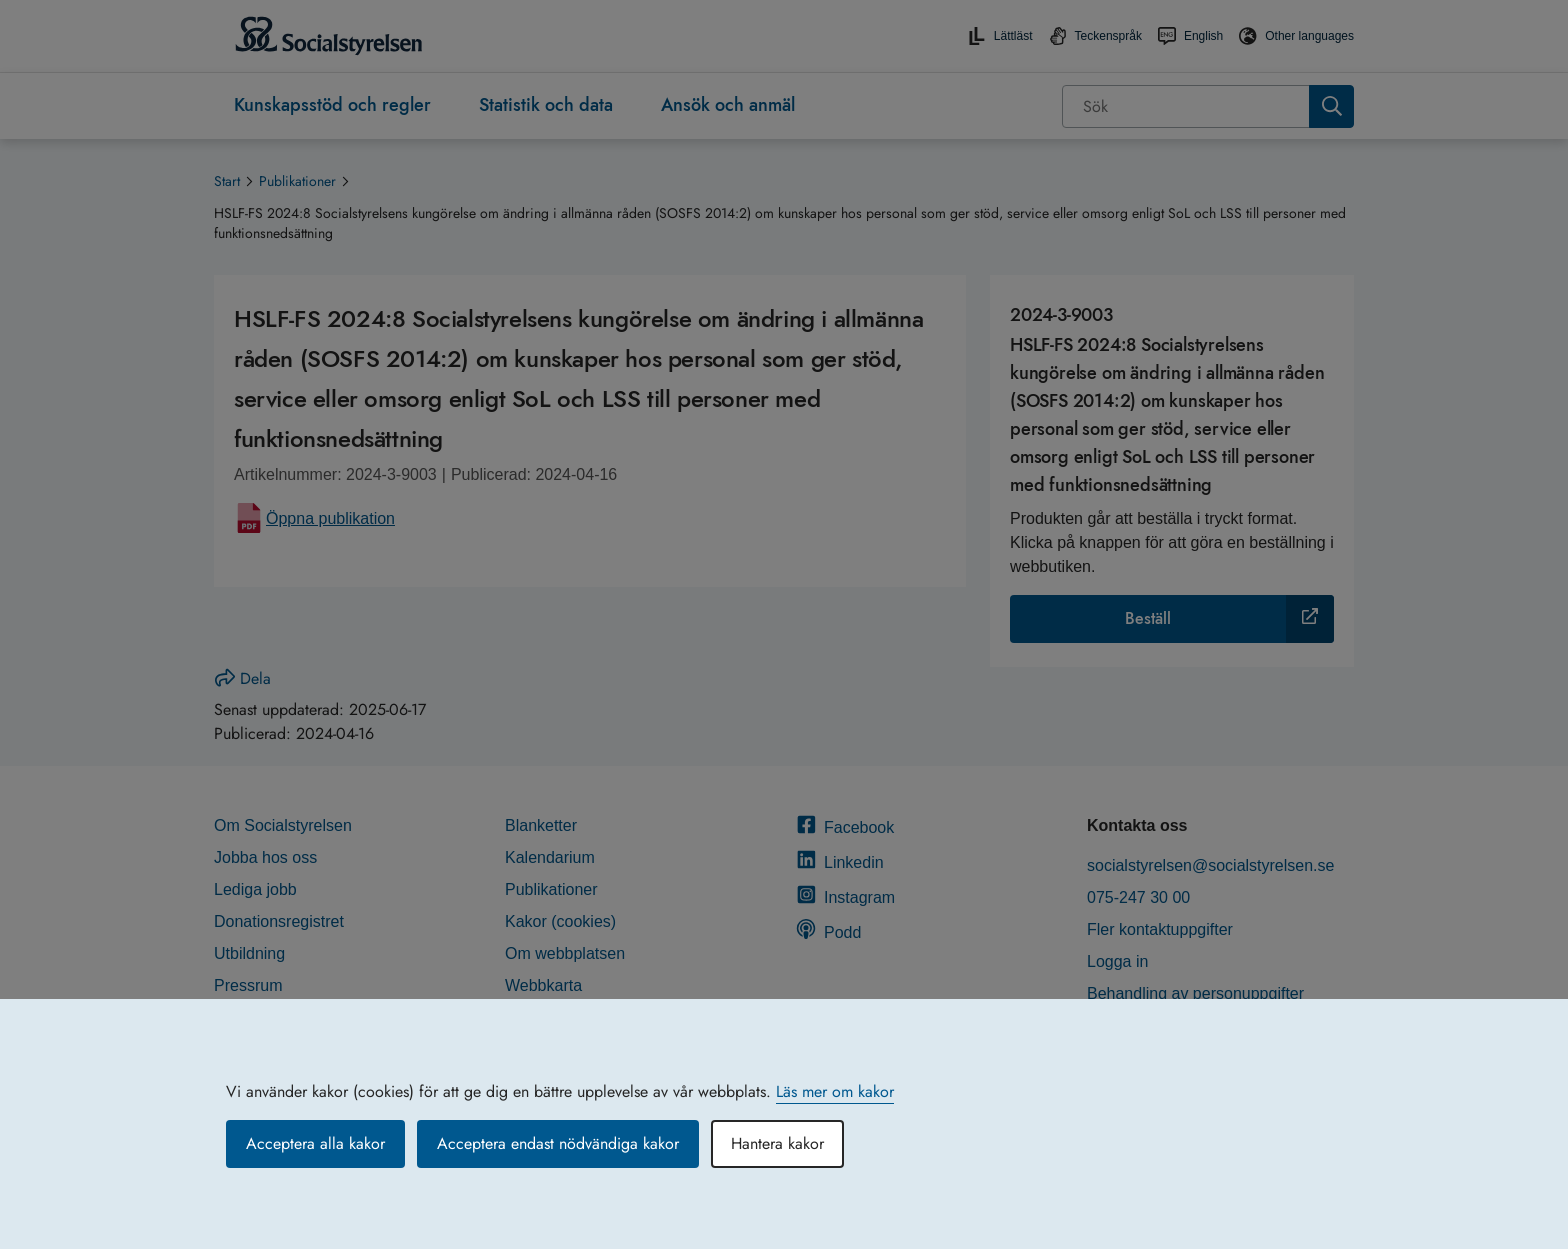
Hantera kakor (777, 1143)
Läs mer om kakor (835, 1091)
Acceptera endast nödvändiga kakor (558, 1143)
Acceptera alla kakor (315, 1143)
